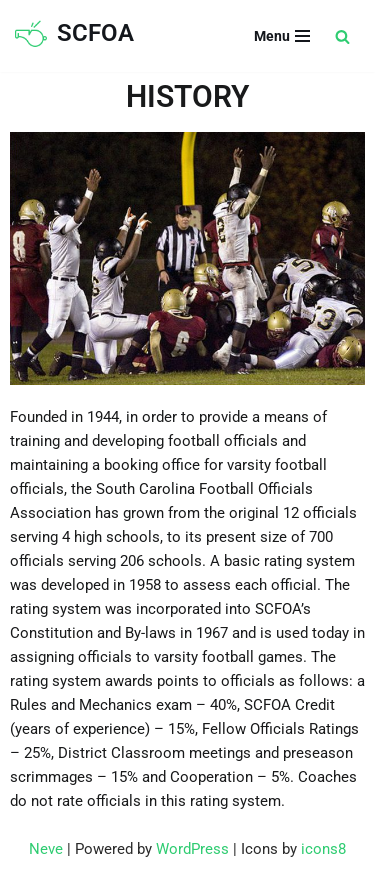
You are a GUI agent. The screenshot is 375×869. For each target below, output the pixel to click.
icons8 (323, 849)
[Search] (342, 36)
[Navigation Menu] (282, 36)
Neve (46, 849)
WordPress (192, 849)
